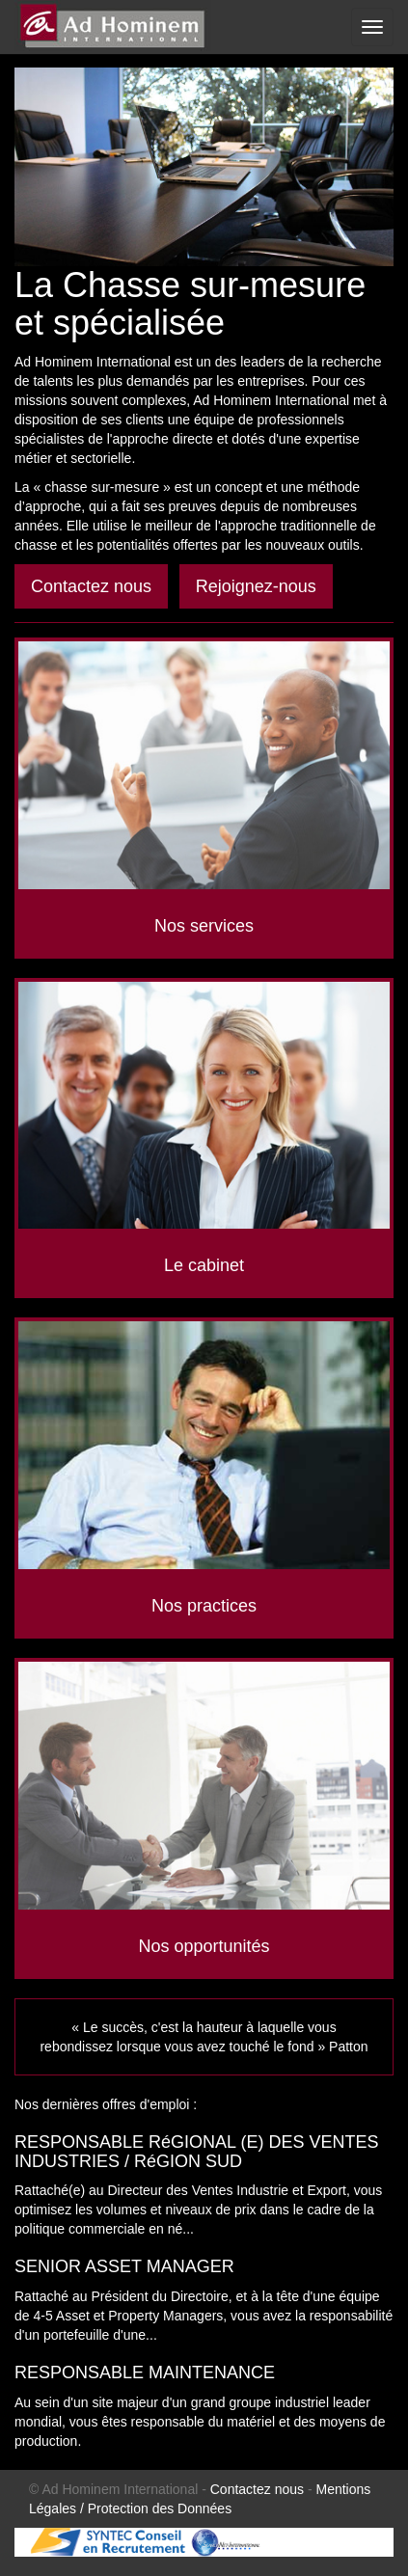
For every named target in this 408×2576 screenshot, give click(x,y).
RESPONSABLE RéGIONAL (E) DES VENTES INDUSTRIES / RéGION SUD (196, 2151)
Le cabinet (204, 1265)
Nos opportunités (203, 1946)
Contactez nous (91, 586)
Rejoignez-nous (256, 586)
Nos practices (204, 1605)
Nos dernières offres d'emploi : (105, 2104)
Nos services (204, 925)
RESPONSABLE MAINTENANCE (144, 2372)
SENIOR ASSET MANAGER (124, 2266)
